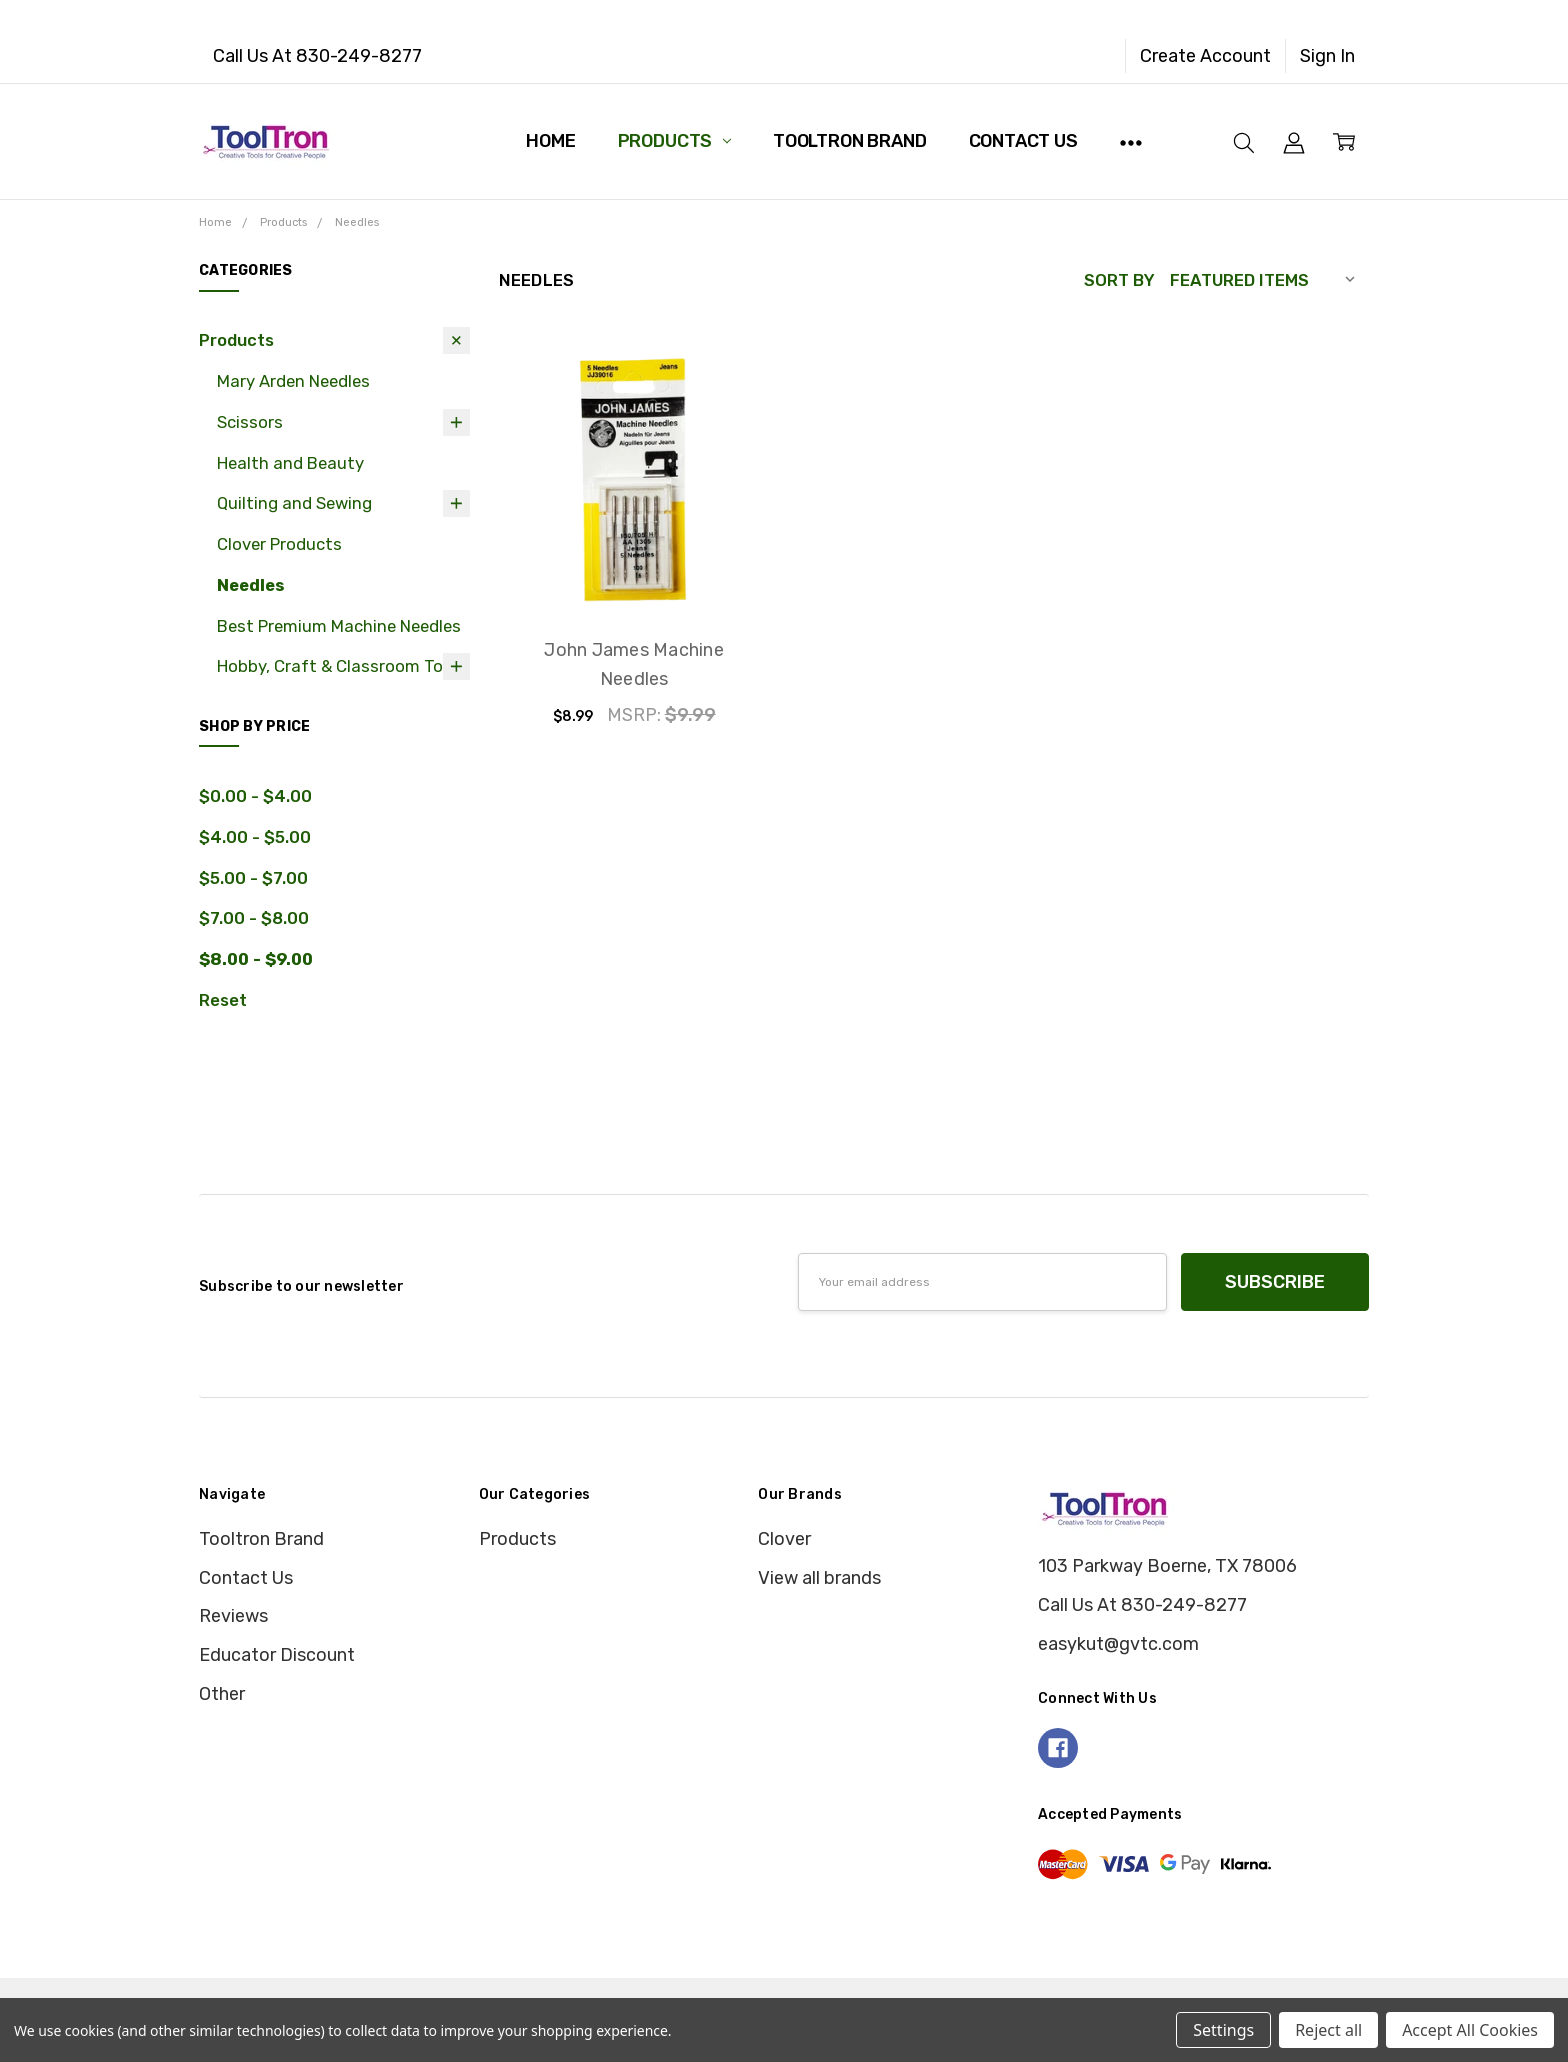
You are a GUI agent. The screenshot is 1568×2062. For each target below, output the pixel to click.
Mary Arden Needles (293, 381)
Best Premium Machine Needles (339, 626)
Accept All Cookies (1470, 2030)
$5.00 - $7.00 (253, 878)
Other (222, 1694)
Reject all (1328, 2030)
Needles (250, 585)
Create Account (1205, 56)
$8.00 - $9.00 (256, 959)
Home (550, 141)
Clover (784, 1539)
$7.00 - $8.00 (254, 918)
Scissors (250, 422)
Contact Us (1023, 141)
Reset (223, 1000)
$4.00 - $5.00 (255, 837)
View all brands (819, 1578)
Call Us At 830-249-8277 (317, 56)
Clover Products (279, 544)
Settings (1223, 2030)
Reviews (233, 1616)
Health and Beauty (290, 463)
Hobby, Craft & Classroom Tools (341, 666)
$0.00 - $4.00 (255, 796)
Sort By (1119, 280)
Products (674, 141)
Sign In (1327, 56)
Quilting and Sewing (294, 503)
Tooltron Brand (849, 141)
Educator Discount (277, 1655)
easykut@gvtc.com (1118, 1644)
